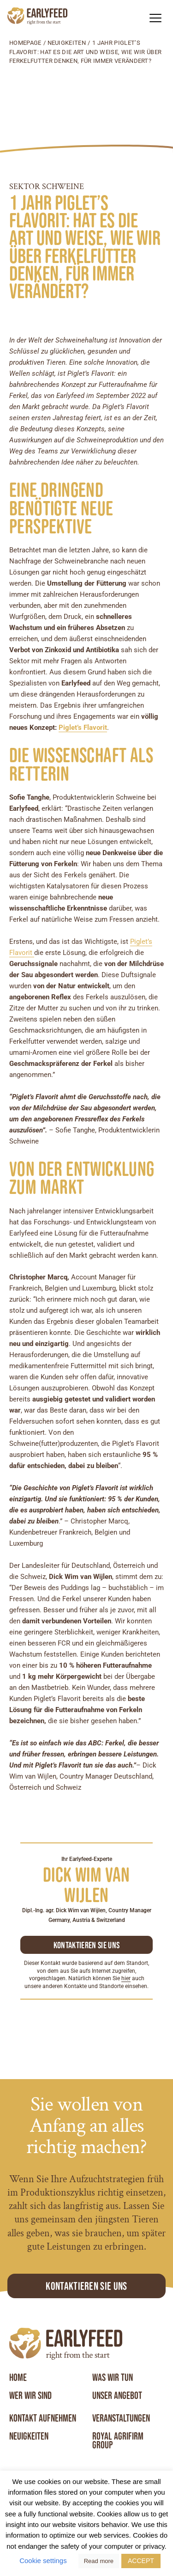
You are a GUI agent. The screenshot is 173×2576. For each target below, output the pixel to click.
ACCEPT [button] (141, 2560)
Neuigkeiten (67, 42)
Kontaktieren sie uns (86, 1945)
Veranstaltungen (121, 2418)
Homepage (25, 42)
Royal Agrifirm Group (117, 2441)
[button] (155, 17)
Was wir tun (112, 2377)
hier (126, 1978)
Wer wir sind (30, 2395)
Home (18, 2377)
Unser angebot (117, 2395)
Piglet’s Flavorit (83, 727)
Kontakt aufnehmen (42, 2418)
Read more (98, 2561)
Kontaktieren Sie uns (86, 2286)
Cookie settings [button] (43, 2560)
